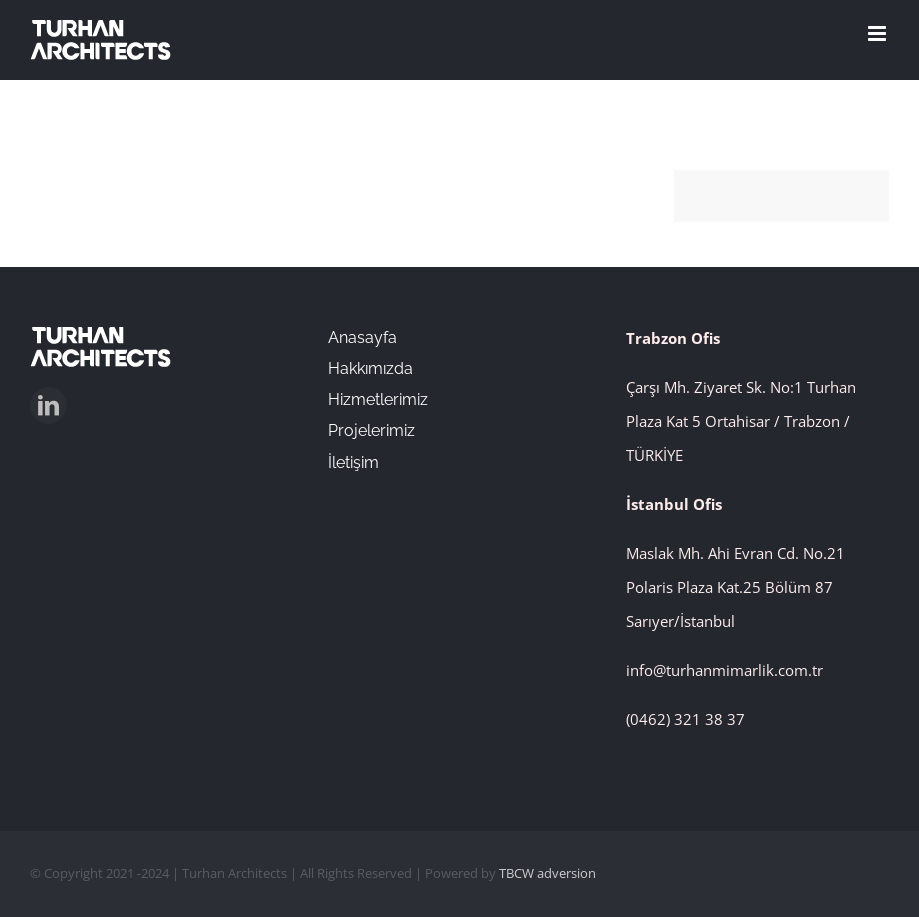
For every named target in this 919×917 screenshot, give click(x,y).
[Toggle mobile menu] (878, 33)
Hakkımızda (370, 368)
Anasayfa (362, 337)
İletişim (353, 462)
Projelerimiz (371, 430)
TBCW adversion (547, 873)
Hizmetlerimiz (378, 399)
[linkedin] (48, 405)
